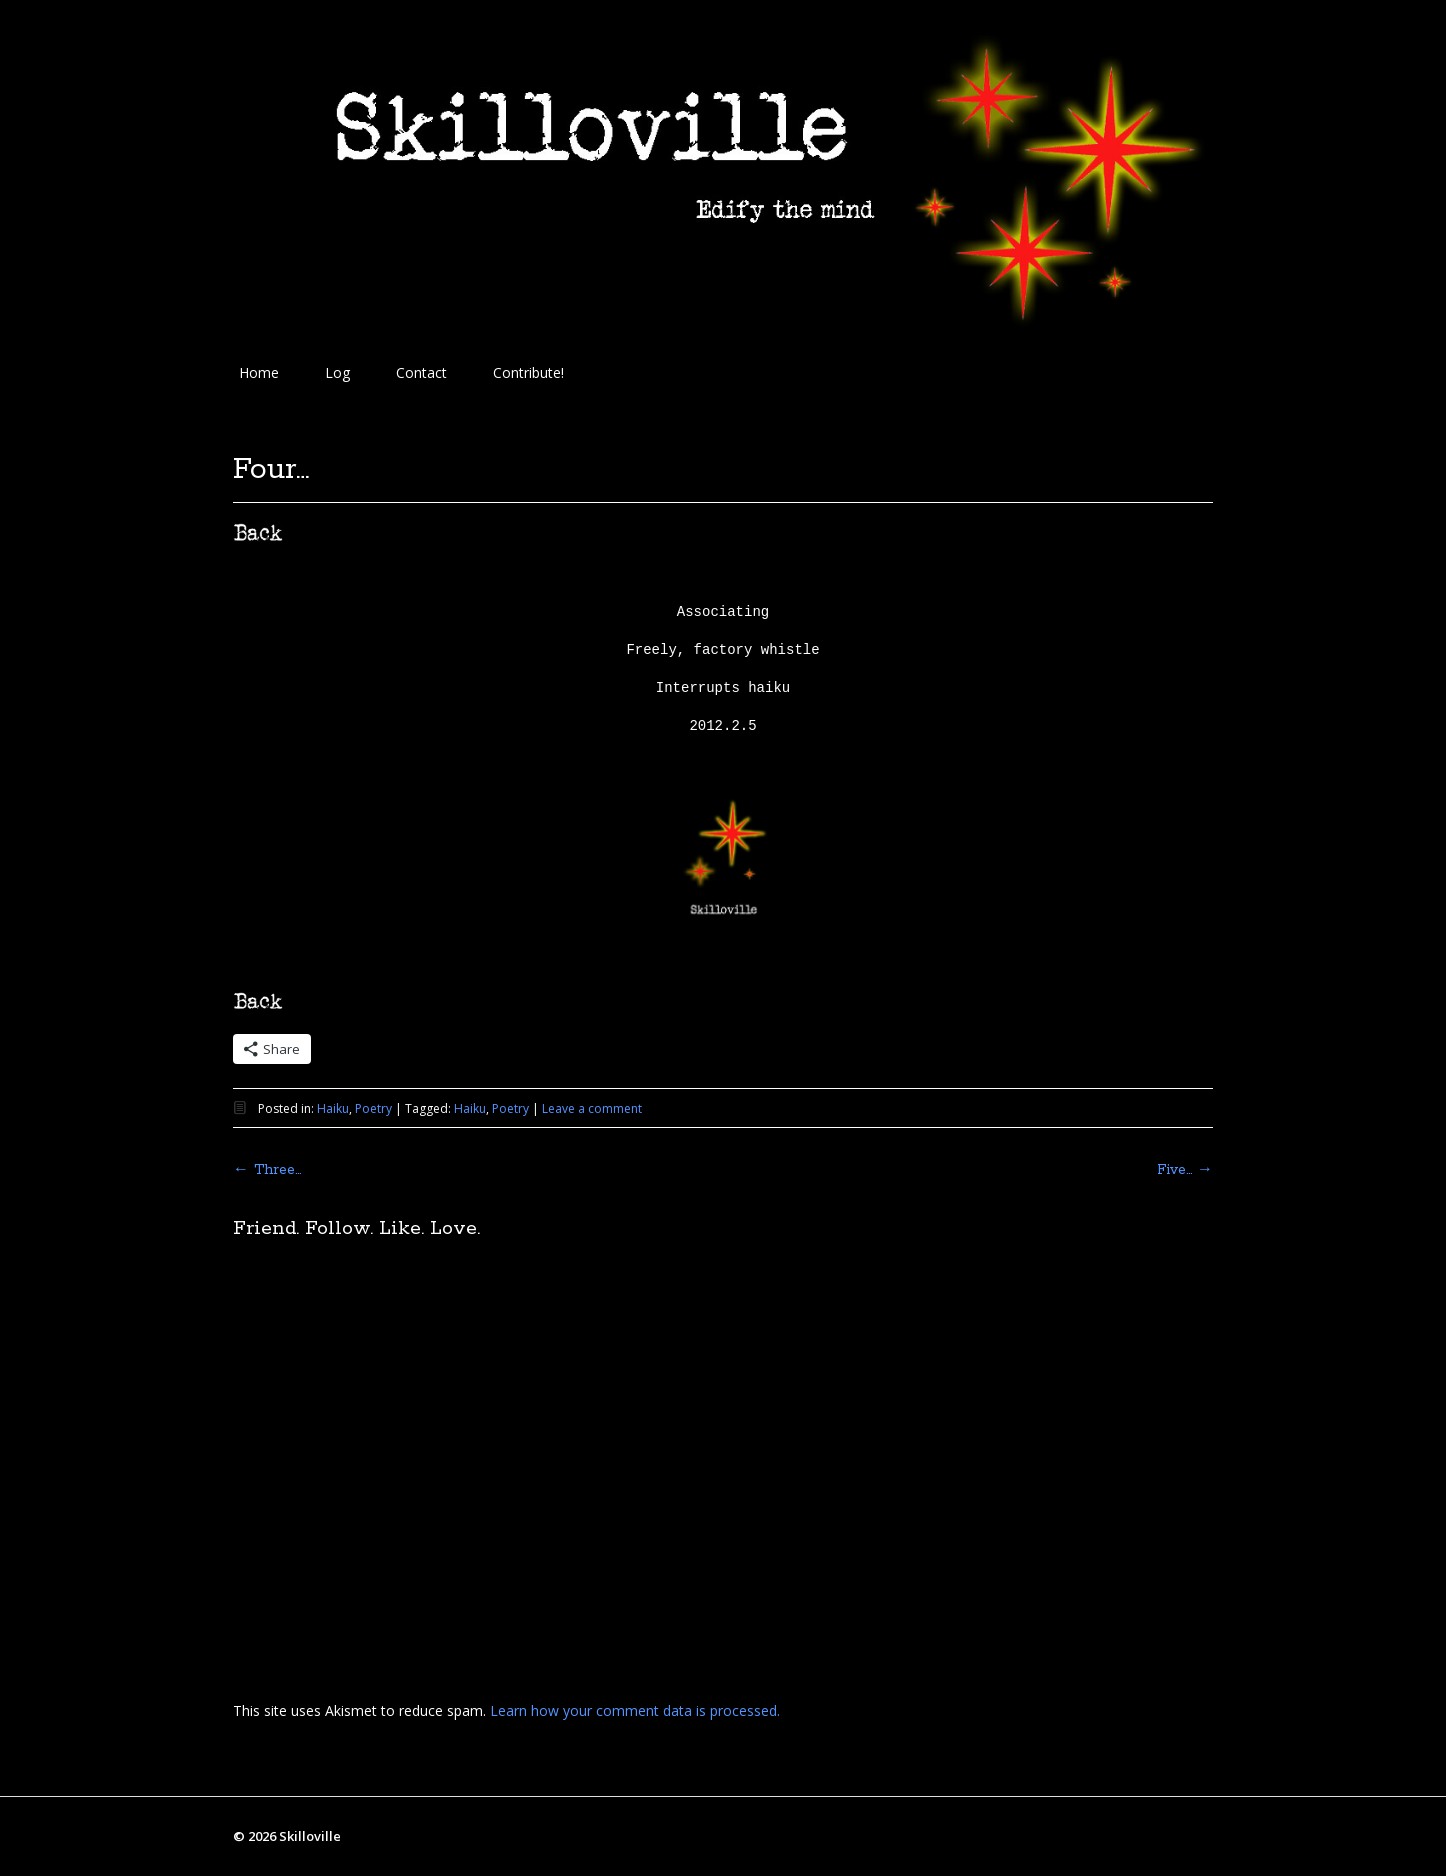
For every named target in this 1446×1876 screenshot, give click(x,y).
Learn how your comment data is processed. (635, 1710)
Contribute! (528, 372)
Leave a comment (592, 1108)
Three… (267, 1170)
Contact (421, 372)
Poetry (373, 1108)
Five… (1185, 1170)
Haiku (333, 1108)
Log (337, 372)
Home (259, 372)
